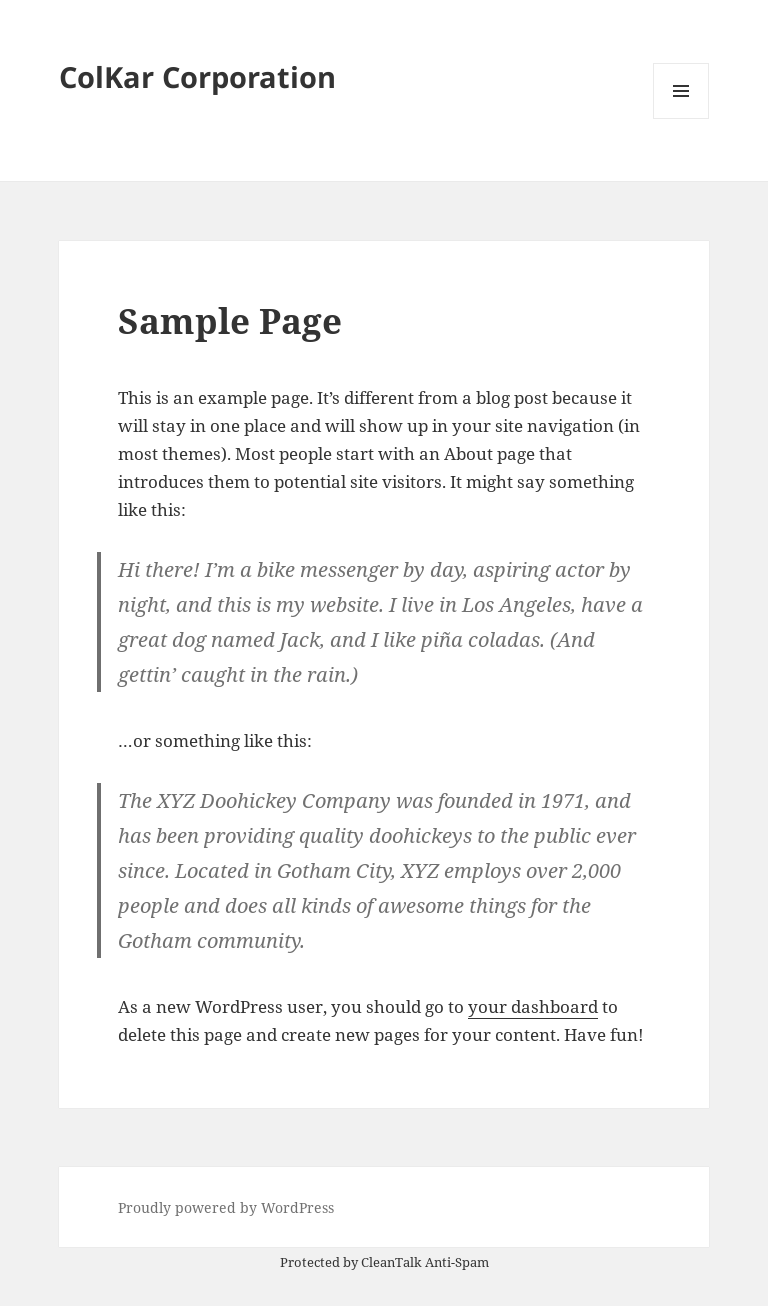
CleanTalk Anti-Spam (425, 1262)
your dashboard (533, 1006)
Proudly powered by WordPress (226, 1207)
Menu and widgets (681, 118)
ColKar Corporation (197, 76)
